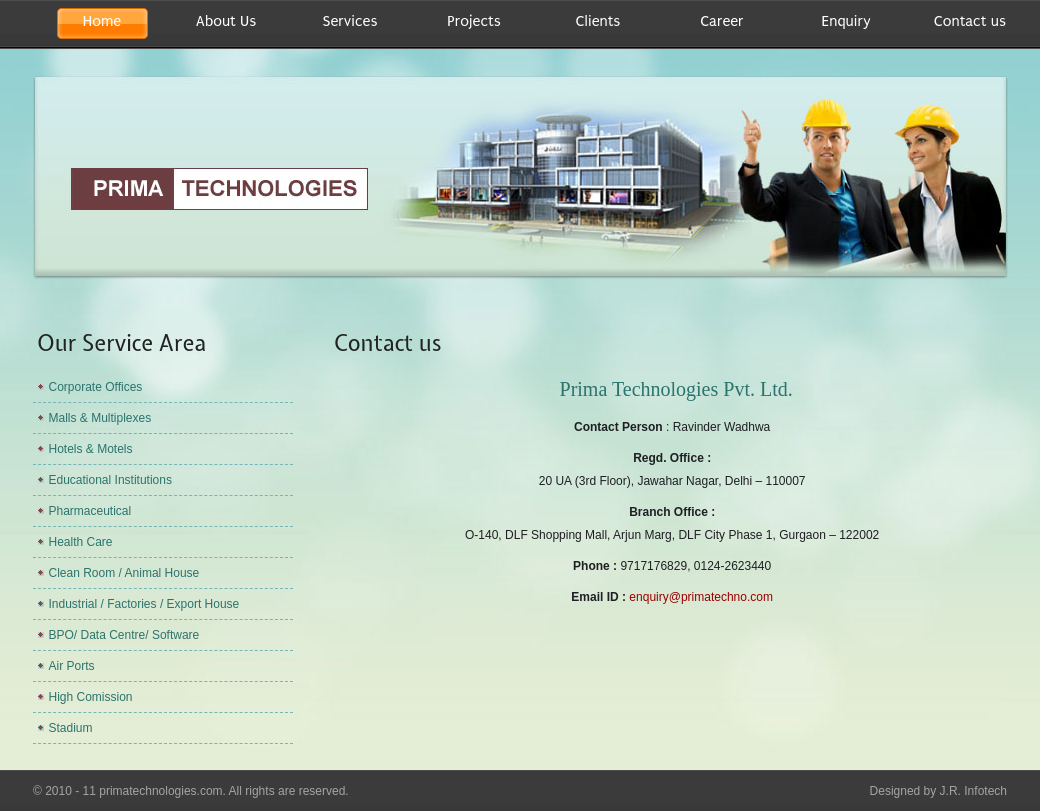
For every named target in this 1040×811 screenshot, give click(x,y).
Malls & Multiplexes (100, 418)
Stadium (71, 728)
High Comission (91, 697)
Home (102, 21)
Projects (473, 21)
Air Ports (72, 666)
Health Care (81, 542)
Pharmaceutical (90, 511)
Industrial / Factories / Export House (144, 604)
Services (350, 21)
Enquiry (845, 21)
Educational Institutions (110, 480)
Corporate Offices (96, 387)
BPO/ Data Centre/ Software (124, 635)
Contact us (970, 21)
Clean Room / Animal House (124, 573)
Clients (598, 21)
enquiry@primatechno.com (701, 597)
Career (721, 21)
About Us (226, 21)
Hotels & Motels (91, 449)
